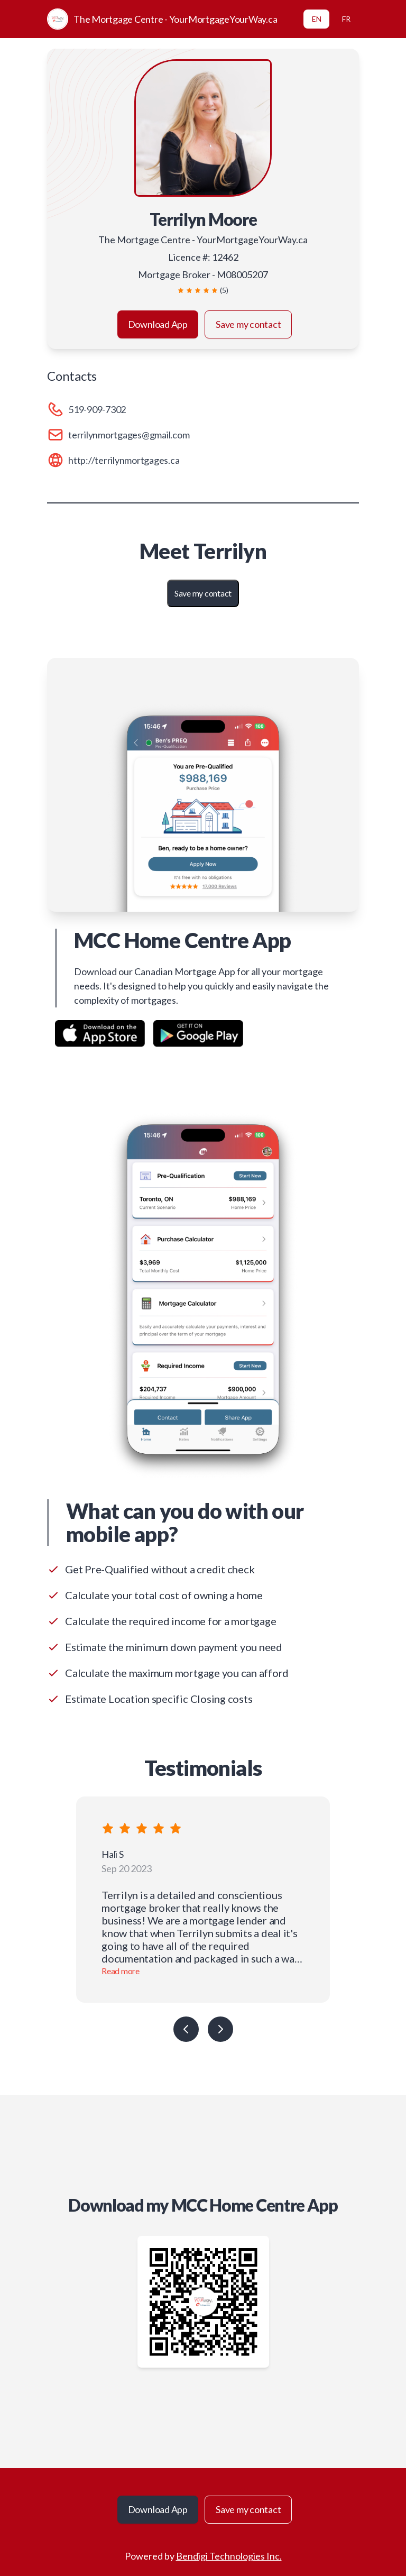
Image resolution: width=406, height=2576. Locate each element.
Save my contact (248, 324)
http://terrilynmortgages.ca (124, 460)
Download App (158, 324)
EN (316, 18)
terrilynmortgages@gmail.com (129, 435)
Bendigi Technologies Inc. (229, 2556)
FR (346, 18)
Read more (121, 1971)
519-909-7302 (97, 409)
